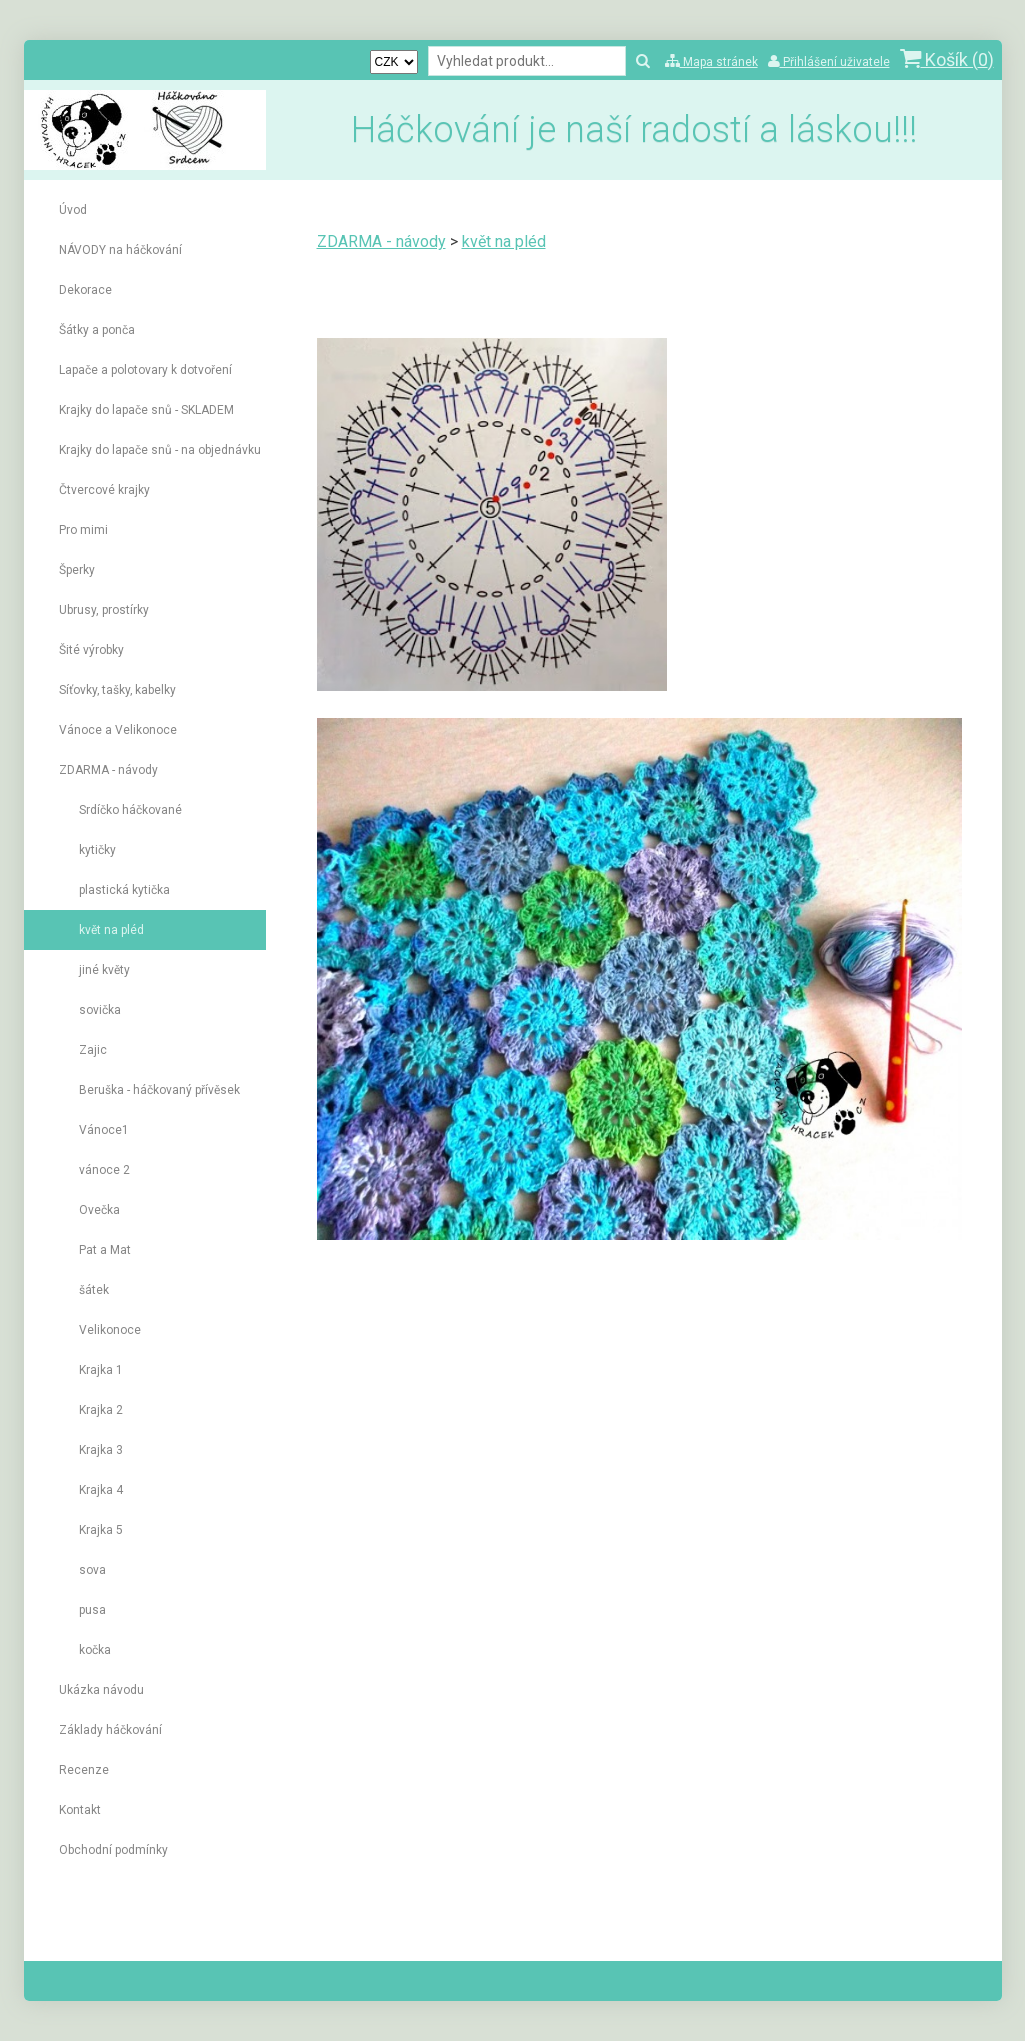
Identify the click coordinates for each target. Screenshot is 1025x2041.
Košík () (947, 59)
